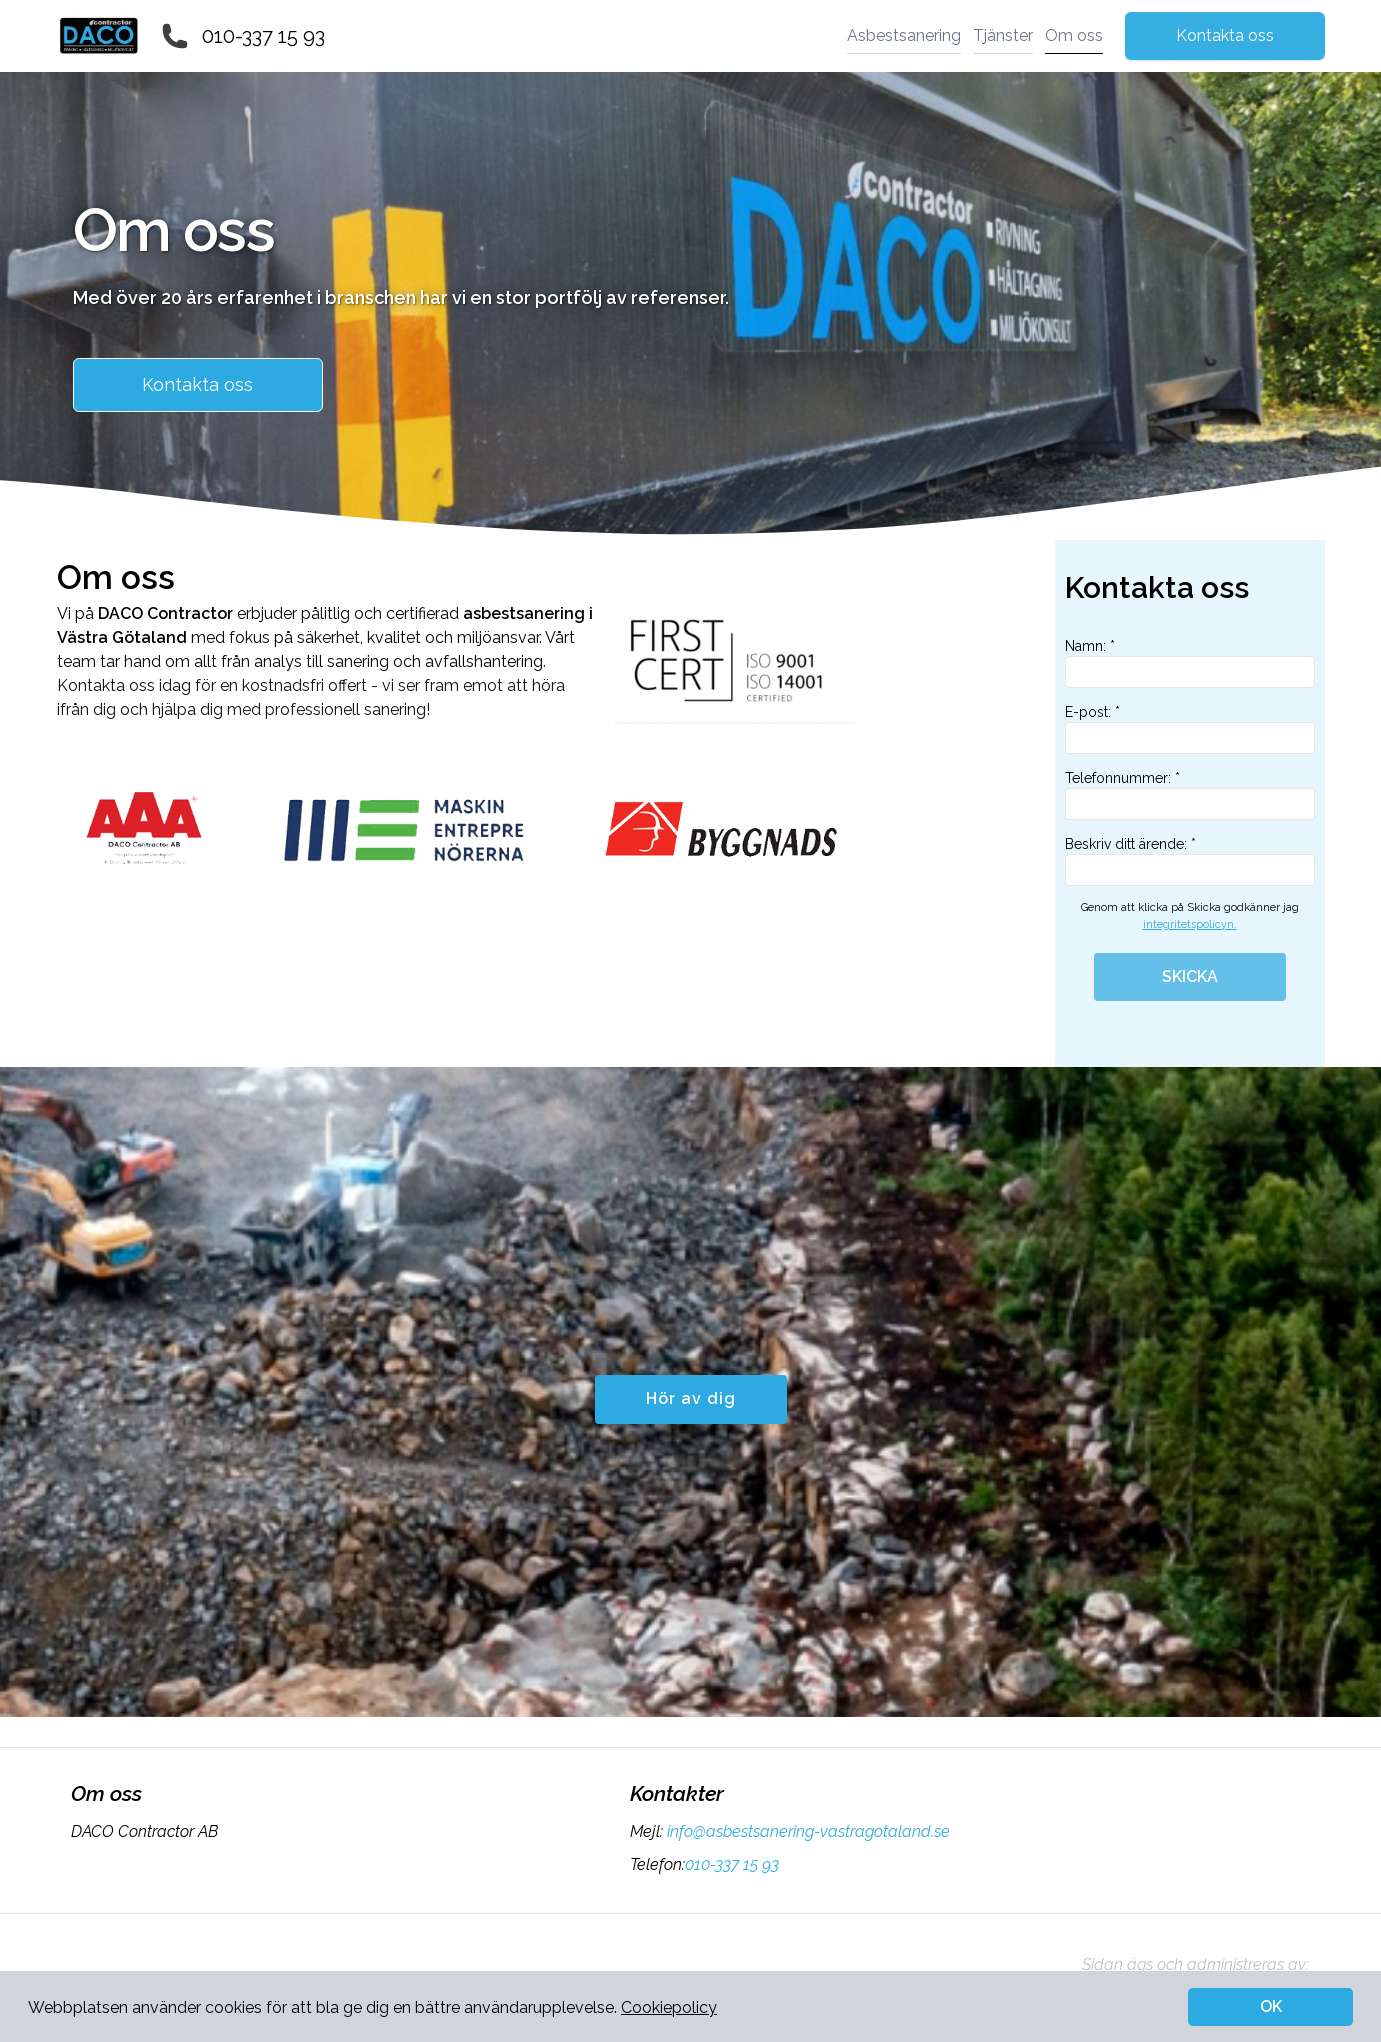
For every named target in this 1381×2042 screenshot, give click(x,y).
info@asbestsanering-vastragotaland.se (806, 1831)
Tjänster (1003, 35)
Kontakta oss (1225, 35)
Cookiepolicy (669, 2007)
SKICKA (1190, 976)
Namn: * (1190, 663)
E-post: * (1190, 729)
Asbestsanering (904, 35)
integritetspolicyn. (1190, 924)
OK (1271, 2006)
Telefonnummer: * (1190, 795)
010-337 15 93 (263, 36)
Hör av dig (691, 1398)
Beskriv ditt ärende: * (1190, 861)
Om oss (1074, 35)
